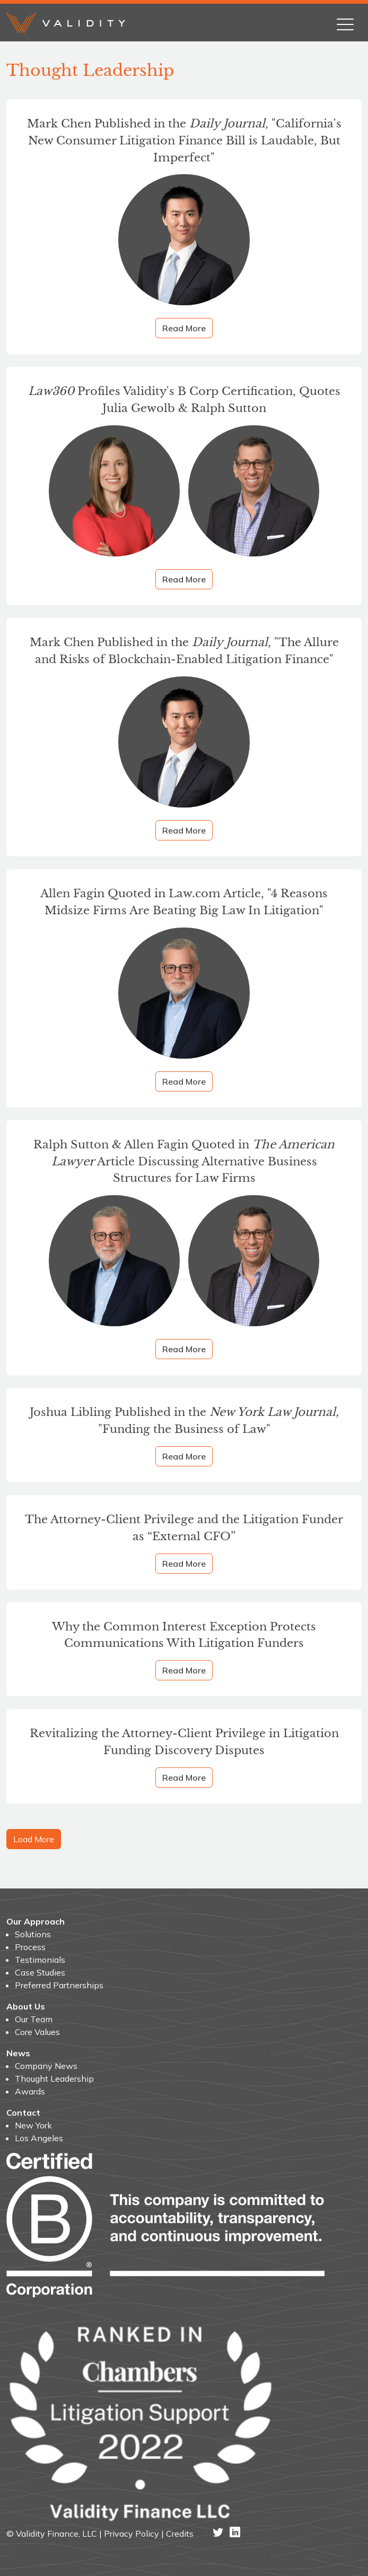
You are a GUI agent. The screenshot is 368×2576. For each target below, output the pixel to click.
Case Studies (40, 1972)
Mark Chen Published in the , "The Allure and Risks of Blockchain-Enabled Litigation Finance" (184, 650)
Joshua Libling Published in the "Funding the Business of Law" (184, 1420)
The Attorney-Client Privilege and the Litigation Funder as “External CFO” (184, 1527)
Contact (23, 2112)
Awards (30, 2091)
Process (30, 1947)
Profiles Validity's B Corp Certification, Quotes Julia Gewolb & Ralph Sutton (184, 399)
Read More (184, 328)
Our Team (33, 2019)
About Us (25, 2006)
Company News (46, 2065)
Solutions (33, 1934)
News (18, 2053)
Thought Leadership (54, 2078)
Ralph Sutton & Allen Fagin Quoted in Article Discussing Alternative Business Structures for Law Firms (184, 1161)
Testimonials (40, 1959)
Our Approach (35, 1921)
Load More (33, 1839)
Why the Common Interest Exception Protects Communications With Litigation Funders (184, 1635)
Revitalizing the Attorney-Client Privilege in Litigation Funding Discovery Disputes (184, 1741)
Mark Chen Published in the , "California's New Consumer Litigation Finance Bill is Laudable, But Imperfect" (184, 140)
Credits (180, 2533)
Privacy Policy (131, 2533)
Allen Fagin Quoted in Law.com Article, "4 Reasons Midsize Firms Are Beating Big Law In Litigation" (184, 901)
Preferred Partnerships (59, 1985)
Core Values (37, 2032)
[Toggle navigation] (345, 22)
